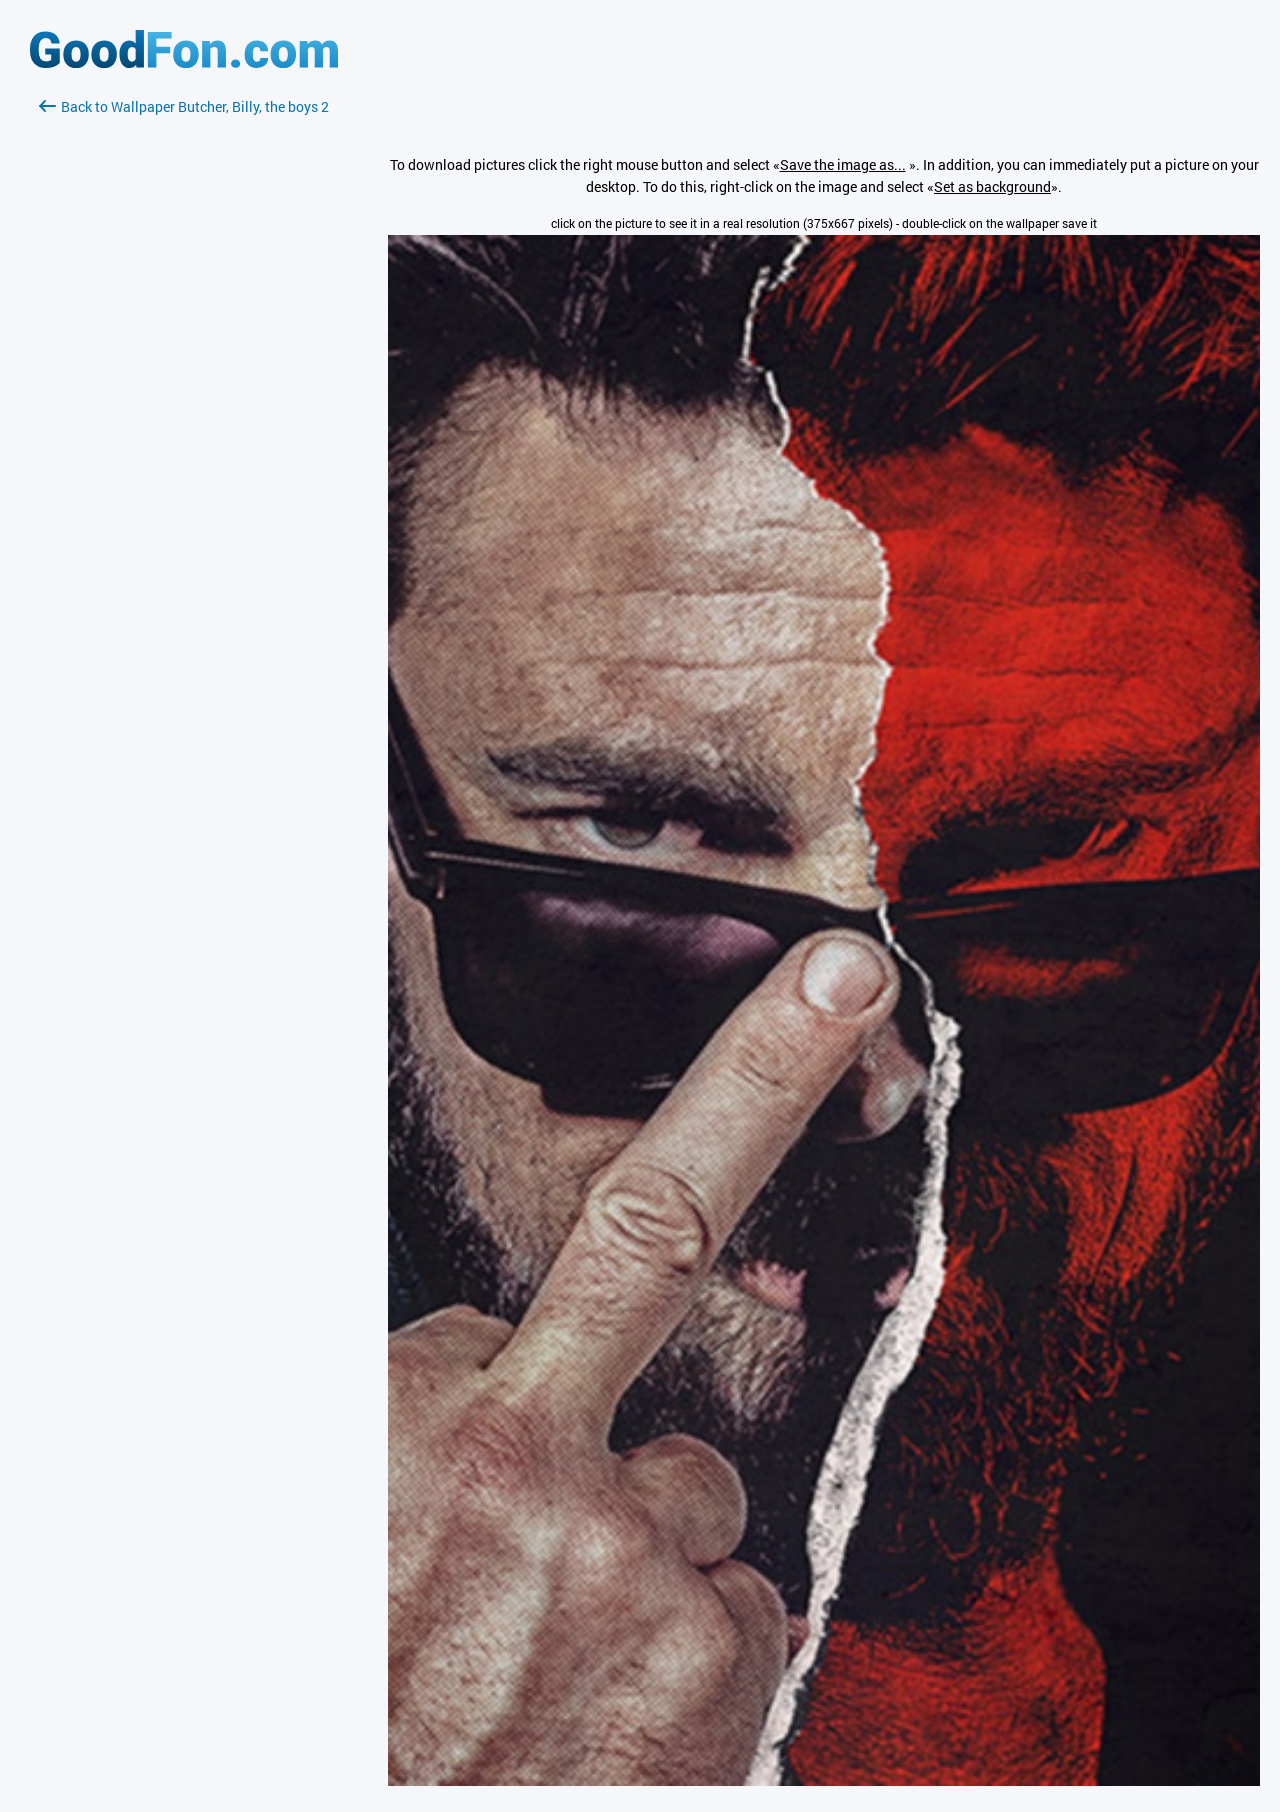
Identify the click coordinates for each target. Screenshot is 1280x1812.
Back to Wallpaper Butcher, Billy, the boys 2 (184, 106)
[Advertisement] (184, 355)
